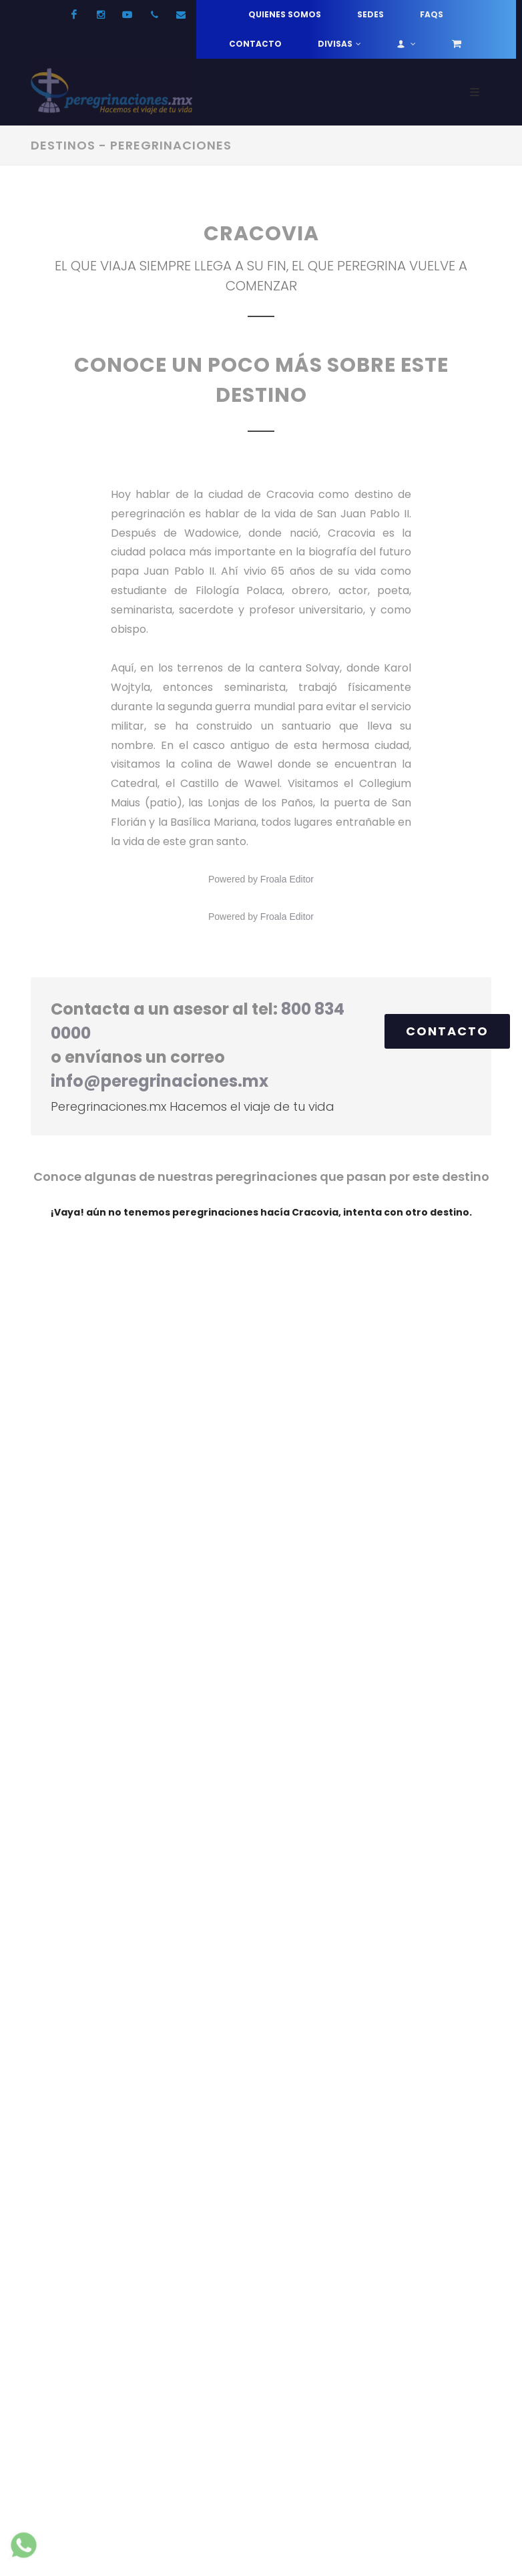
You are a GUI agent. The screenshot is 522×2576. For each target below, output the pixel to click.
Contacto (255, 43)
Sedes (370, 14)
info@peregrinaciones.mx (159, 1081)
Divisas (339, 44)
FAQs (431, 14)
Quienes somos (284, 14)
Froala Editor (287, 879)
